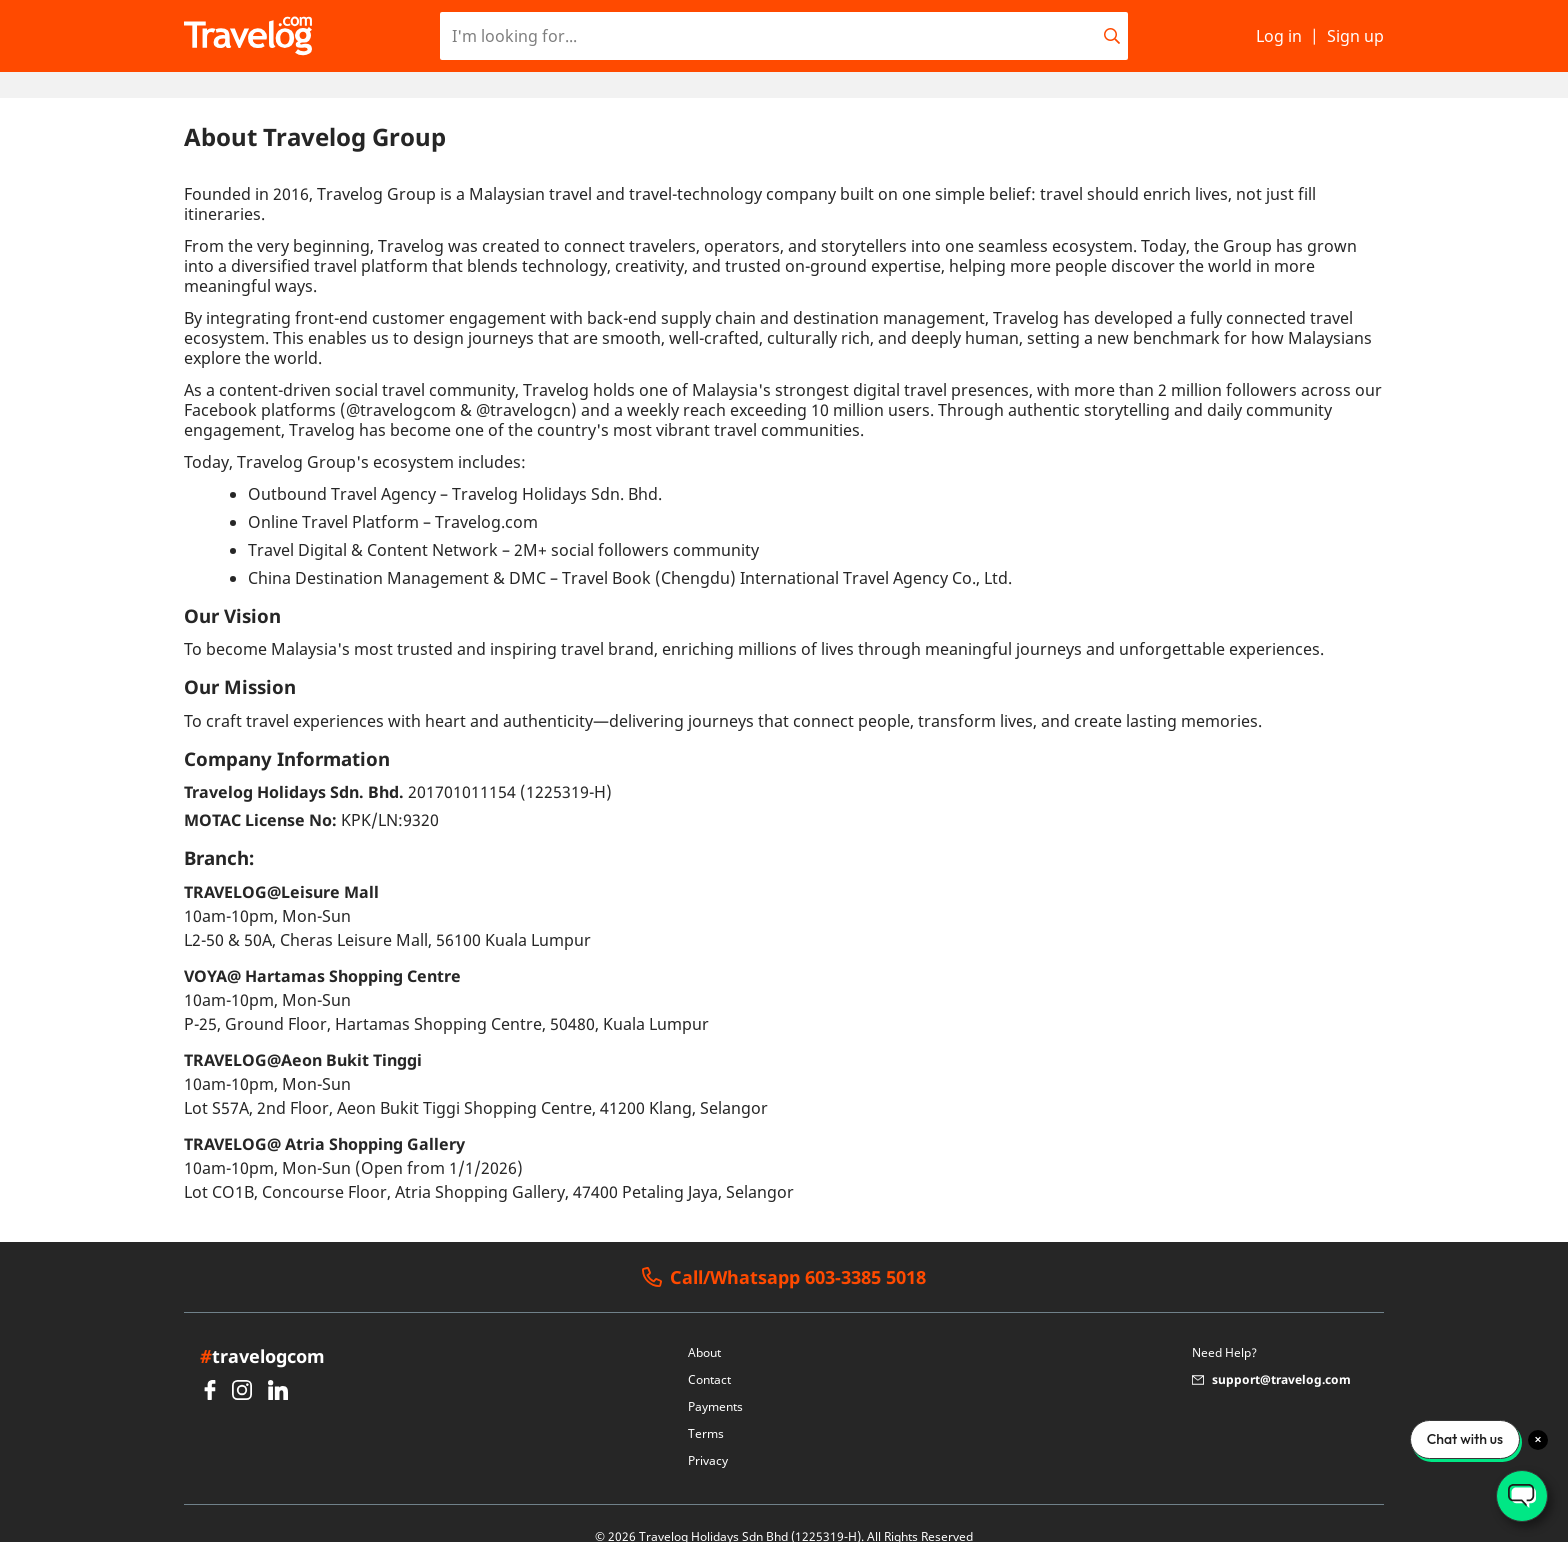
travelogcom (262, 1330)
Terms (706, 1407)
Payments (715, 1380)
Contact (709, 1353)
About (704, 1326)
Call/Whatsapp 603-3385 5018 (784, 1251)
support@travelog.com (1271, 1353)
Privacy (708, 1434)
